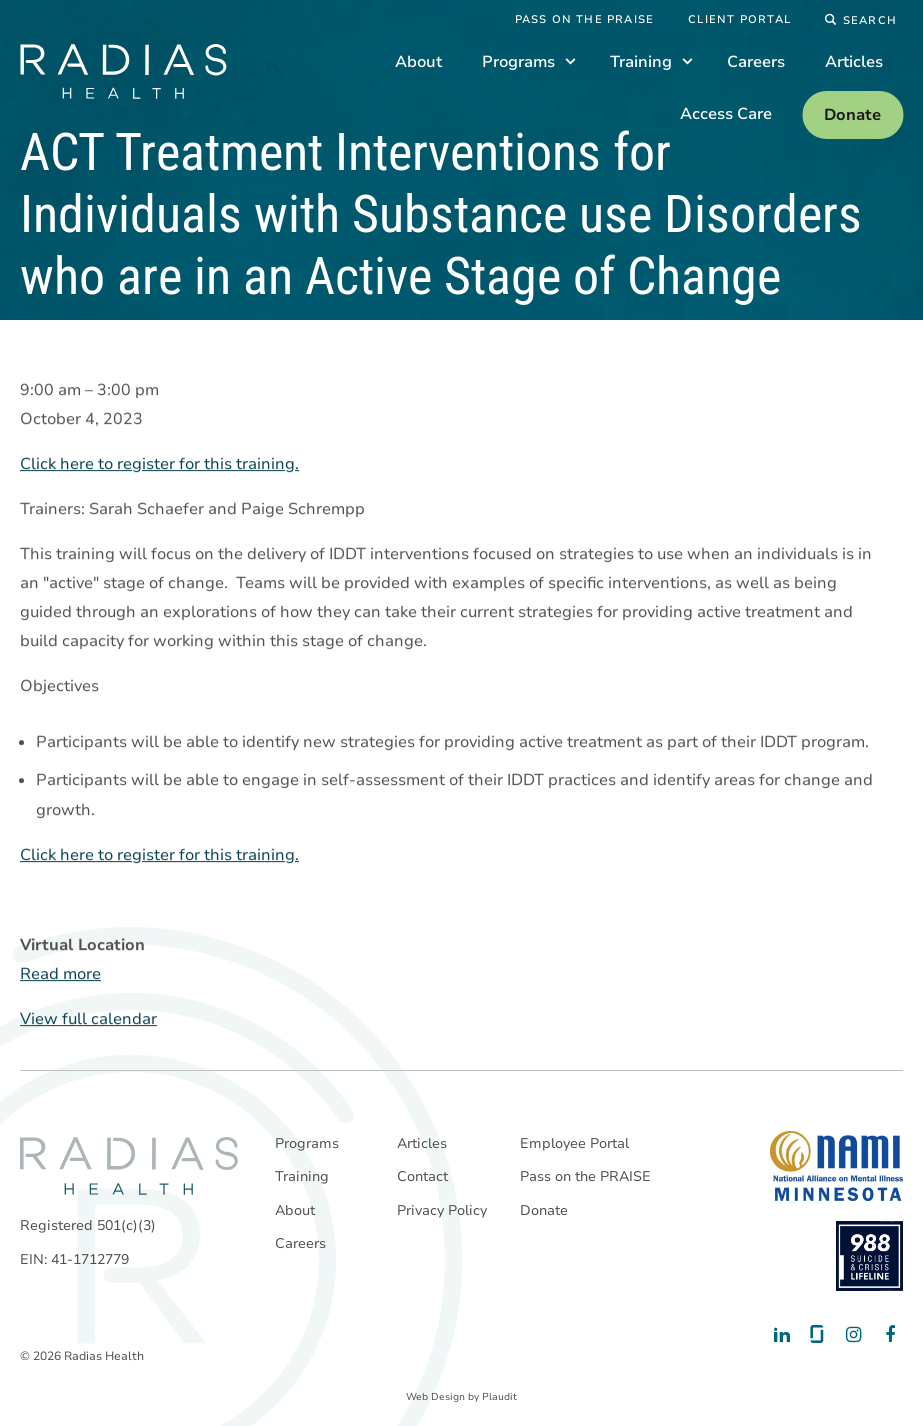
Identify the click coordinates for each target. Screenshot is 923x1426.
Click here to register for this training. (159, 465)
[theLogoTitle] (123, 71)
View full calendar (88, 1020)
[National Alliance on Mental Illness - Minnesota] (836, 1166)
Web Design (435, 1397)
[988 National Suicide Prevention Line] (869, 1256)
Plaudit (499, 1397)
